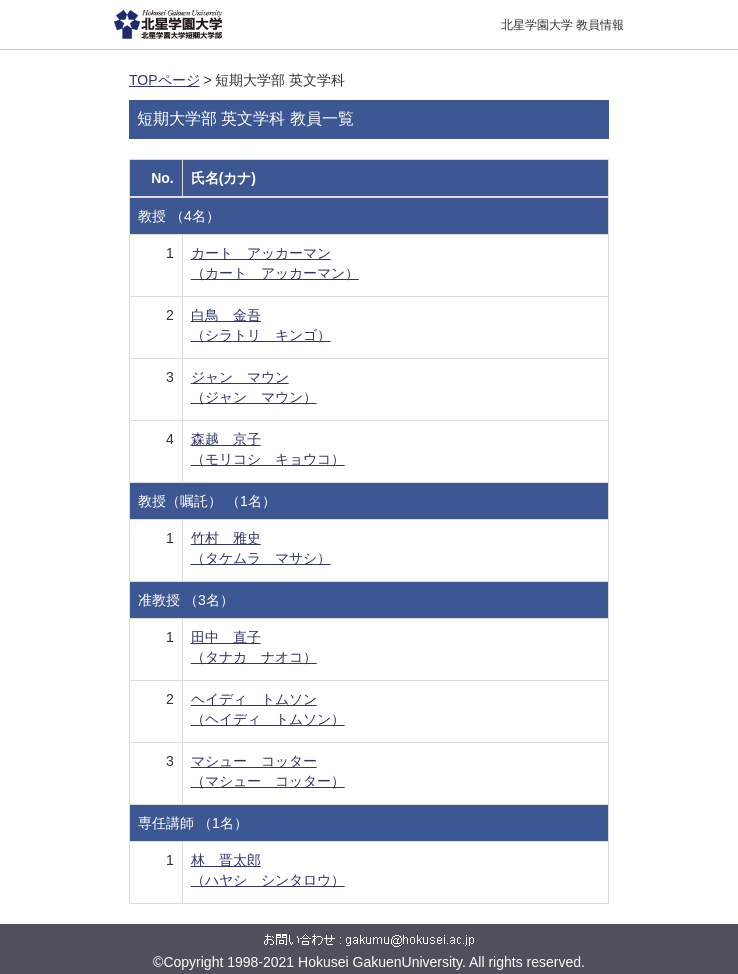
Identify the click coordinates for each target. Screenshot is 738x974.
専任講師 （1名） (193, 823)
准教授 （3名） (186, 600)
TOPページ (164, 80)
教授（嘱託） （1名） (207, 501)
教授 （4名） (179, 216)
